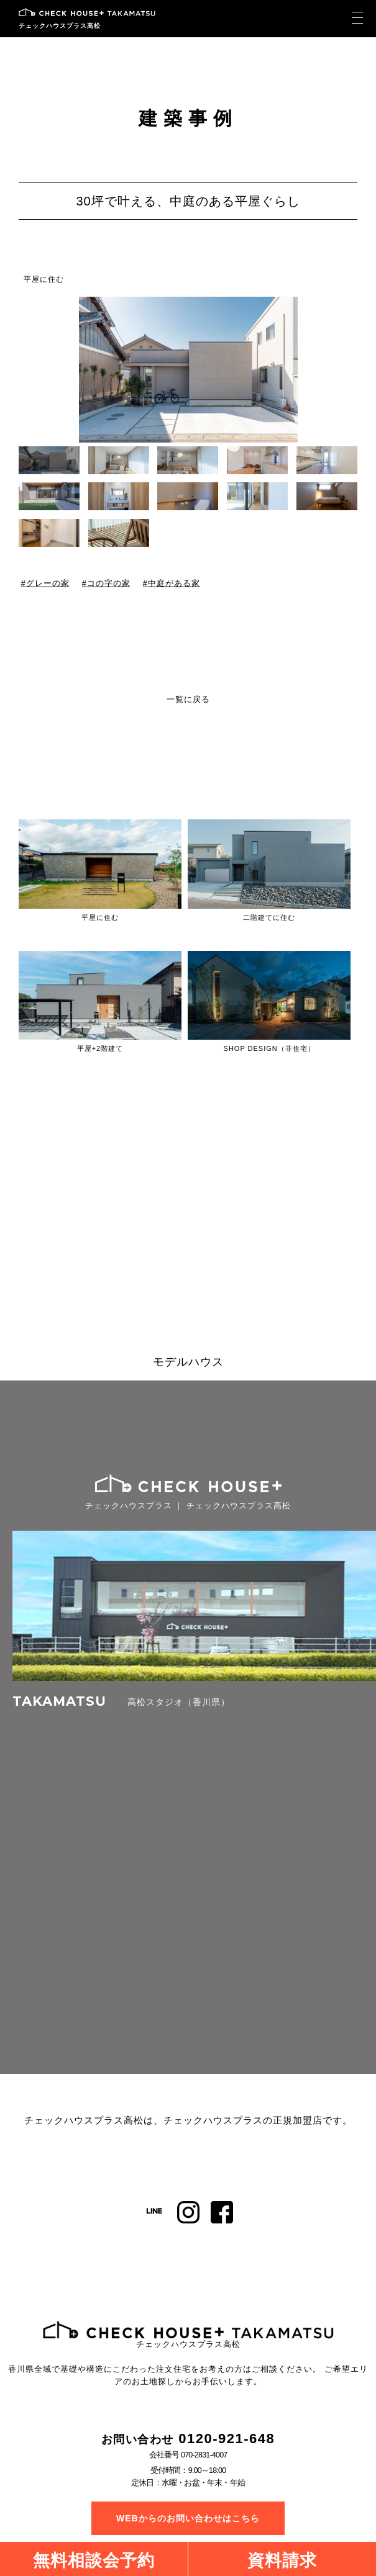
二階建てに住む (269, 917)
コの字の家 (109, 583)
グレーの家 (48, 583)
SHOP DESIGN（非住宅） (269, 1048)
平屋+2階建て (100, 1048)
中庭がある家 (174, 583)
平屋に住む (44, 279)
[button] (349, 369)
